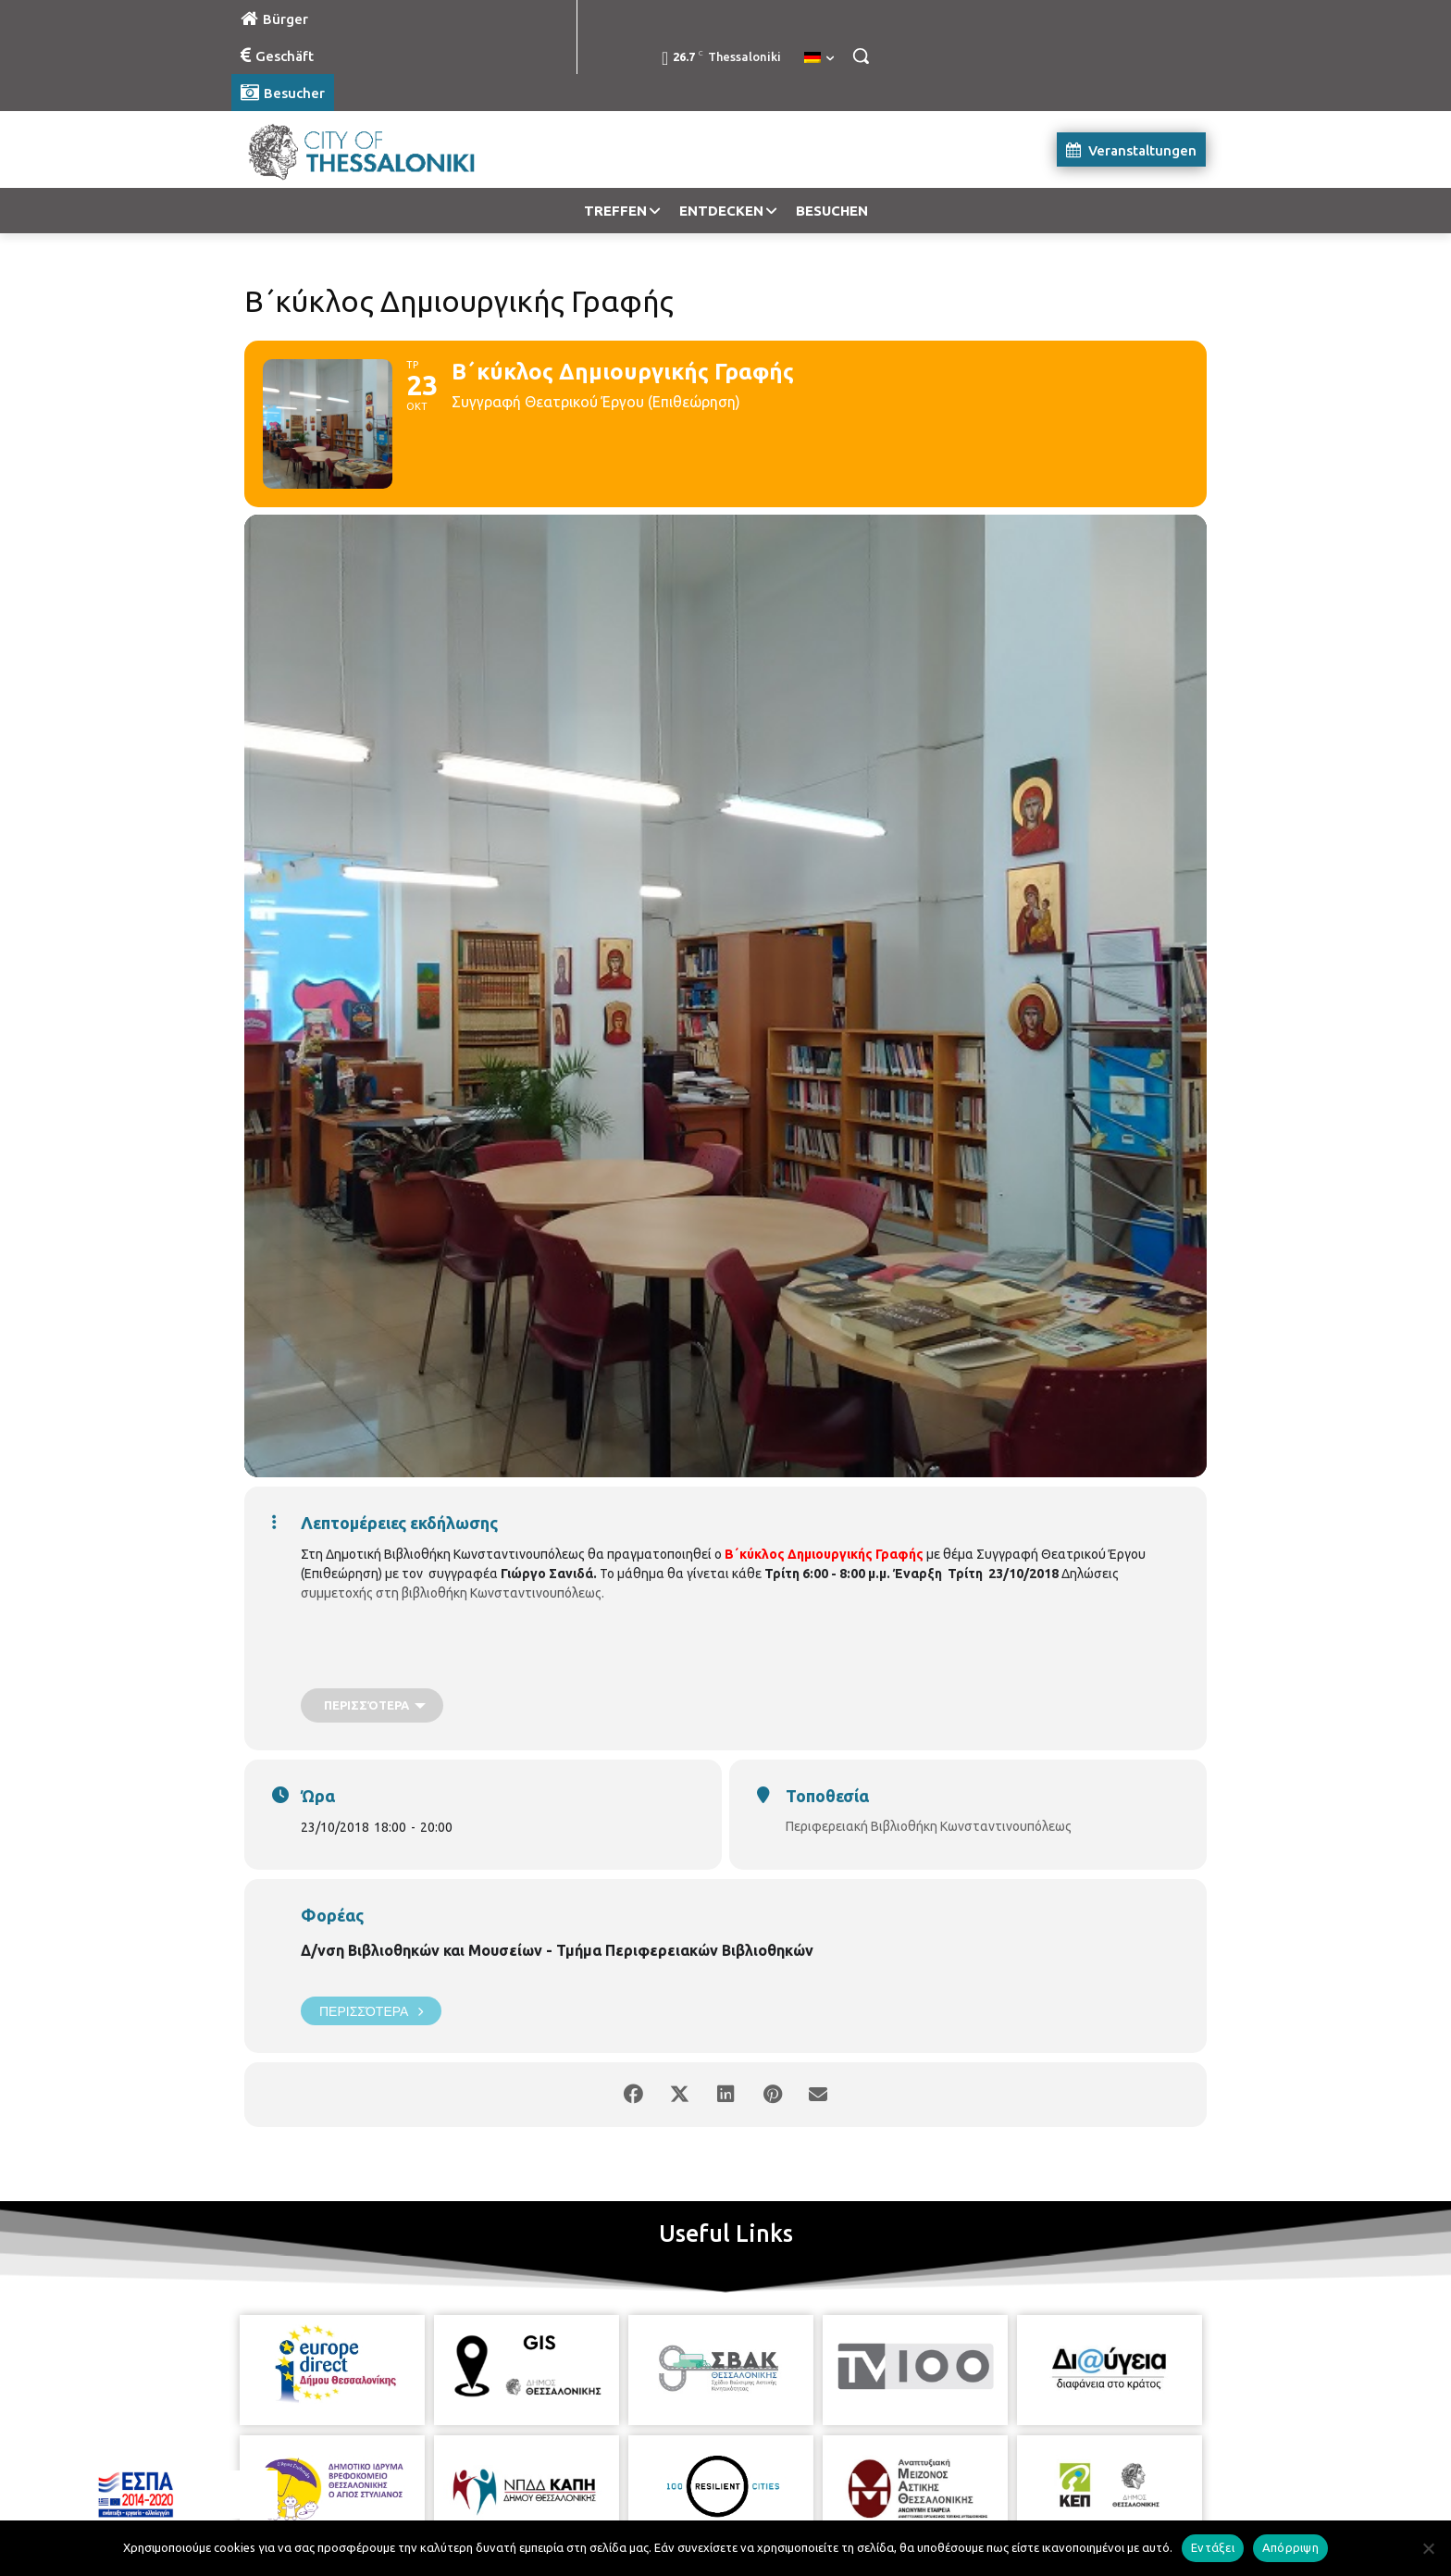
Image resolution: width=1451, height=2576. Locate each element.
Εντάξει (1212, 2547)
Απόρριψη (1290, 2547)
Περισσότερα (371, 2010)
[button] (861, 55)
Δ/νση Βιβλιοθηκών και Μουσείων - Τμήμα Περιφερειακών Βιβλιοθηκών (557, 1950)
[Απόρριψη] (1428, 2548)
